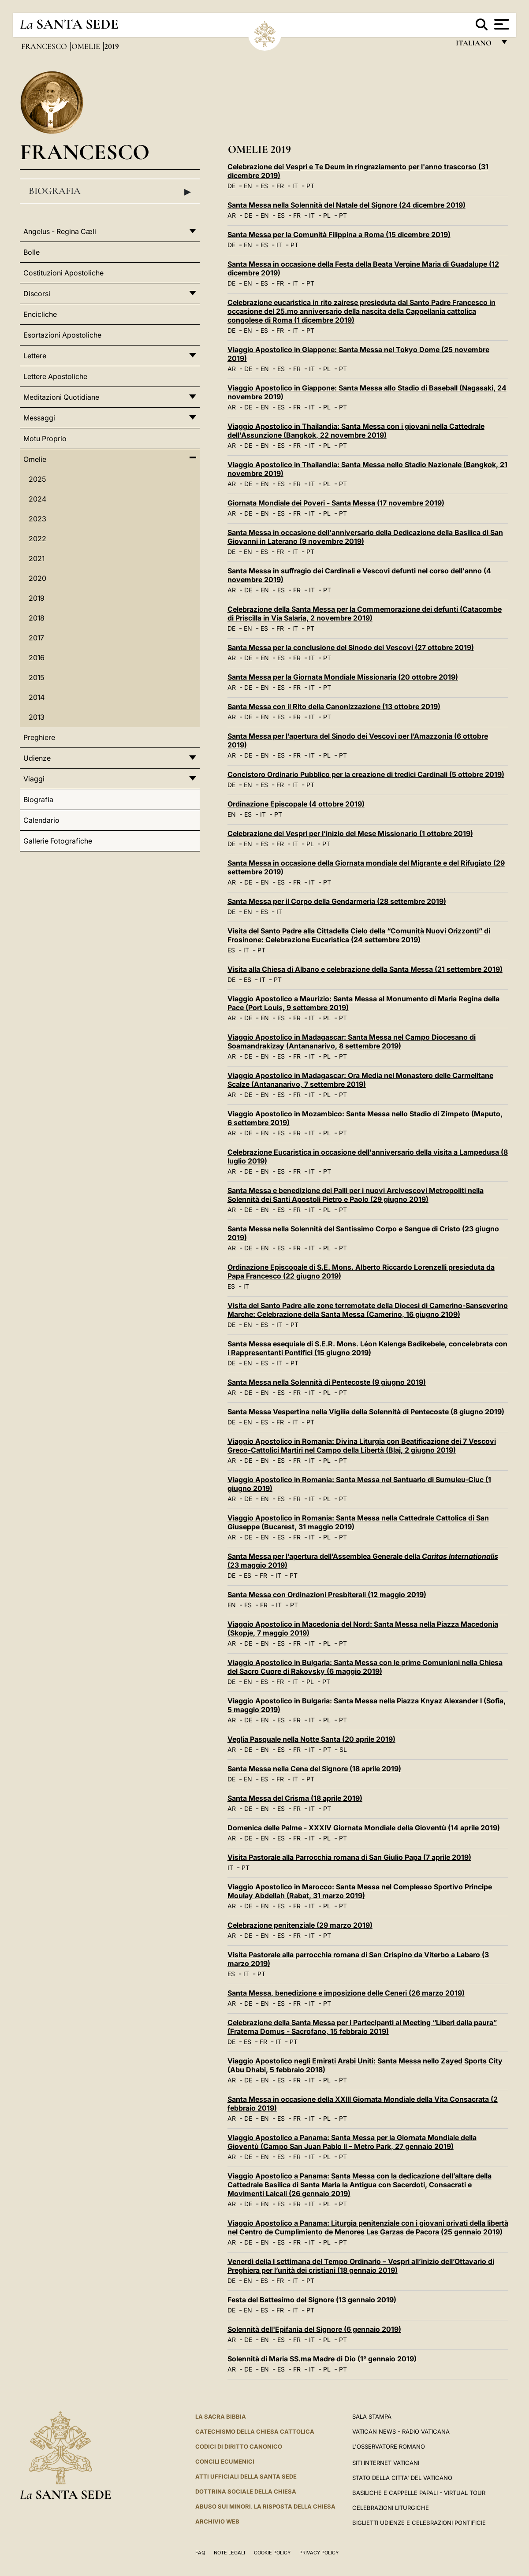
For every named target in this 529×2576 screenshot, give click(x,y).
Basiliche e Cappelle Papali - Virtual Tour (418, 2492)
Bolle (31, 252)
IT (295, 186)
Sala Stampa (371, 2416)
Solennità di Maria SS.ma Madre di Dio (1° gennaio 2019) (322, 2358)
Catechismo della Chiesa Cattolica (254, 2431)
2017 (36, 637)
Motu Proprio (45, 438)
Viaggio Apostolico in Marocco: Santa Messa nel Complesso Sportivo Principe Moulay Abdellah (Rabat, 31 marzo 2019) (359, 1891)
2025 (37, 479)
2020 (37, 578)
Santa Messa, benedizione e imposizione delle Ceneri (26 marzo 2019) (346, 1993)
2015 (36, 677)
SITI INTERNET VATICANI (385, 2462)
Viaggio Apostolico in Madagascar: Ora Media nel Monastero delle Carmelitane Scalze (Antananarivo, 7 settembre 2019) (360, 1080)
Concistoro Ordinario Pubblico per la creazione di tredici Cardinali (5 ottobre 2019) (365, 774)
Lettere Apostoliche (55, 376)
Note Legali (229, 2553)
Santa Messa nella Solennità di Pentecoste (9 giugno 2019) (326, 1382)
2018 (37, 617)
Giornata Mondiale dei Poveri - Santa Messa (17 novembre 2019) (335, 502)
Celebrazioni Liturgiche (390, 2507)
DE (231, 186)
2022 (37, 538)
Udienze (37, 758)
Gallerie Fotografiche (57, 840)
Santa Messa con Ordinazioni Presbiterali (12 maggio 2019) (326, 1594)
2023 (37, 518)
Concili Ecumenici (224, 2461)
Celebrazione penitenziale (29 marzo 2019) (300, 1925)
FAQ (200, 2553)
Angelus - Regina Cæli (59, 231)
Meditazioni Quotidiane (61, 397)
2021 (37, 558)
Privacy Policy (319, 2553)
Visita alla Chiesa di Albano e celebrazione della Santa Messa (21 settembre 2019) (365, 969)
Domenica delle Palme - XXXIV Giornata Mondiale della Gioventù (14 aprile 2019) (363, 1827)
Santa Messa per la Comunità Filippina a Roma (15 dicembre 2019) (339, 234)
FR (280, 186)
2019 (37, 598)
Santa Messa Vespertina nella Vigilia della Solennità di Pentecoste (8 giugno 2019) (365, 1411)
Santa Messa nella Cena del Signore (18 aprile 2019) (314, 1768)
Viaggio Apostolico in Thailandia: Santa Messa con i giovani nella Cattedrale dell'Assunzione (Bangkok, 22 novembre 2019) (355, 430)
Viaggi (34, 778)
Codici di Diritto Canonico (238, 2446)
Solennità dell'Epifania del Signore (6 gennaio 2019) (314, 2329)
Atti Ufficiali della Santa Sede (246, 2476)
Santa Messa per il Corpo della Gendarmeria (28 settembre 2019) (336, 901)
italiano (475, 45)
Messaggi (39, 417)
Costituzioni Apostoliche (63, 272)
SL (343, 1749)
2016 (37, 657)
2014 (37, 697)
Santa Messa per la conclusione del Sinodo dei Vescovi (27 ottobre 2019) (350, 647)
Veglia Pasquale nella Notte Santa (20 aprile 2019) (311, 1739)
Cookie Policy (272, 2553)
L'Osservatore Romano (388, 2446)
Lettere (34, 355)
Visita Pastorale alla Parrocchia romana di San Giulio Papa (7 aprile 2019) (349, 1857)
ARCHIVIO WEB (217, 2521)
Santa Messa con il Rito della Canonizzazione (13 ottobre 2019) (333, 706)
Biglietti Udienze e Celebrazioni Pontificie (419, 2522)
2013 (37, 717)
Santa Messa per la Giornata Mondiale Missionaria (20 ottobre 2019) (342, 677)
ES (264, 186)
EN (248, 186)
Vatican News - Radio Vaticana (401, 2431)
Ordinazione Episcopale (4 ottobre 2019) (296, 803)
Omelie (86, 46)
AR (231, 215)
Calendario (41, 820)
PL (327, 215)
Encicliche (40, 314)
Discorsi (36, 293)
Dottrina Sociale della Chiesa (245, 2491)
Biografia (110, 191)
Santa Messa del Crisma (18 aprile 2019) (294, 1798)
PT (310, 186)
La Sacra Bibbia (220, 2416)
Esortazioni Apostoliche (62, 335)
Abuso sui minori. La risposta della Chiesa (265, 2506)
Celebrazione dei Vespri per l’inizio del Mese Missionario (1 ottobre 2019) (350, 833)
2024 (37, 498)
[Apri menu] (500, 24)
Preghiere (39, 737)
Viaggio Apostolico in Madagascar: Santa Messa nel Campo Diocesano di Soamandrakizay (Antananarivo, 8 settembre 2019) (351, 1041)
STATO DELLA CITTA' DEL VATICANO (402, 2477)
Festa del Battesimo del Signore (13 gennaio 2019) (311, 2299)
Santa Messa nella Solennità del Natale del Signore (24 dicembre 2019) (346, 205)
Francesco (45, 46)
